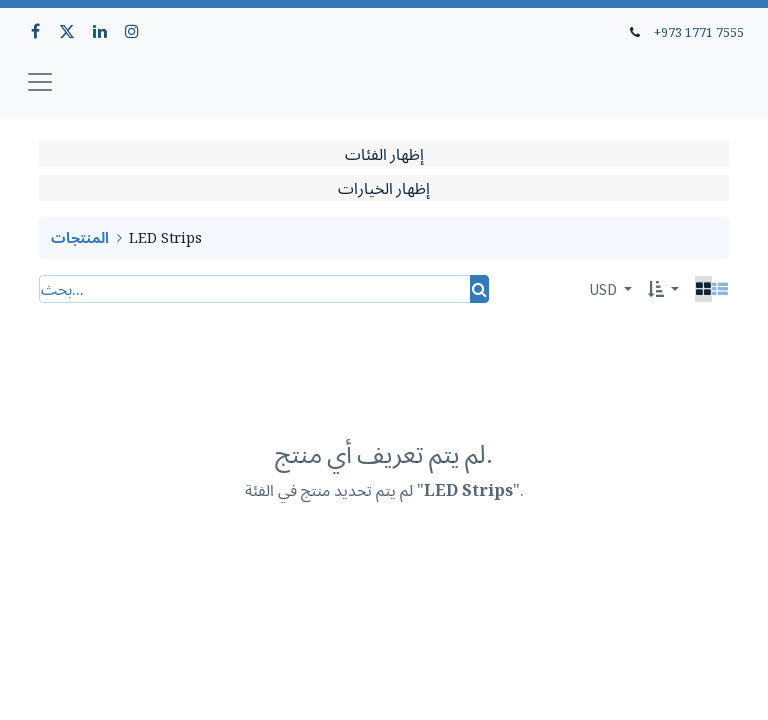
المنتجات (80, 237)
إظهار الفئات (384, 154)
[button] (663, 289)
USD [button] (604, 289)
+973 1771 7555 (699, 32)
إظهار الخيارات (384, 188)
